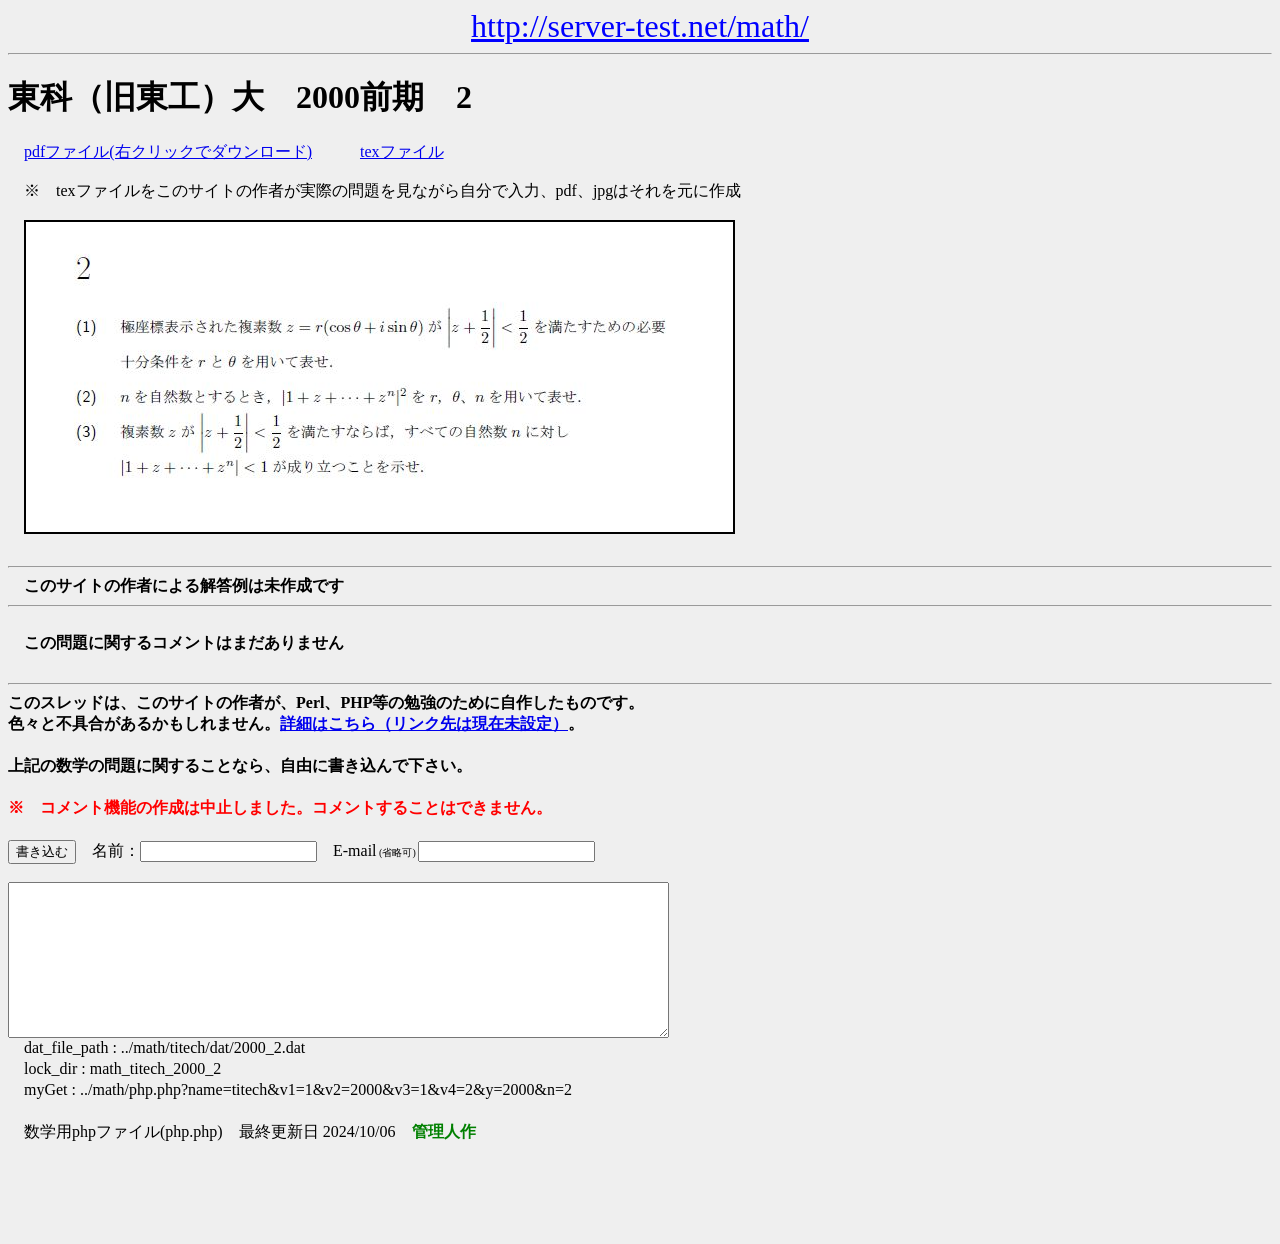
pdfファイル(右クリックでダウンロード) (168, 151)
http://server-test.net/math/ (640, 26)
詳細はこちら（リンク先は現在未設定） (424, 723)
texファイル (402, 151)
